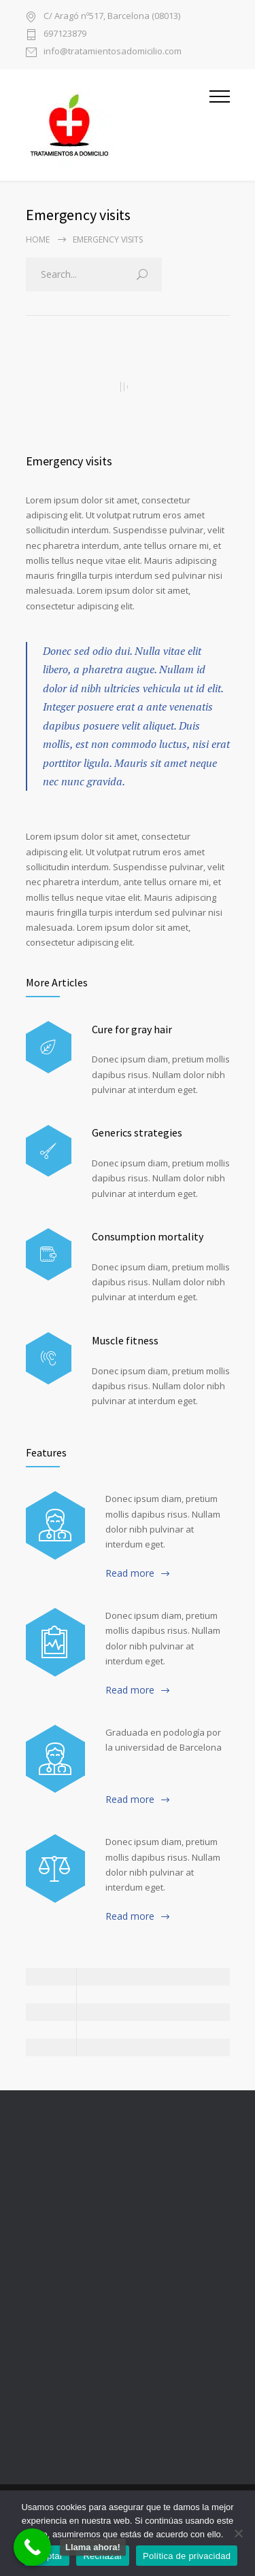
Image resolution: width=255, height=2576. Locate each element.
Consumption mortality (147, 1236)
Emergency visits (69, 461)
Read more (129, 1573)
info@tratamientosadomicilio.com (113, 52)
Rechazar (102, 2556)
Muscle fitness (125, 1340)
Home (38, 239)
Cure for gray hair (132, 1029)
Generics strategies (137, 1132)
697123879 (65, 34)
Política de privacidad (187, 2556)
